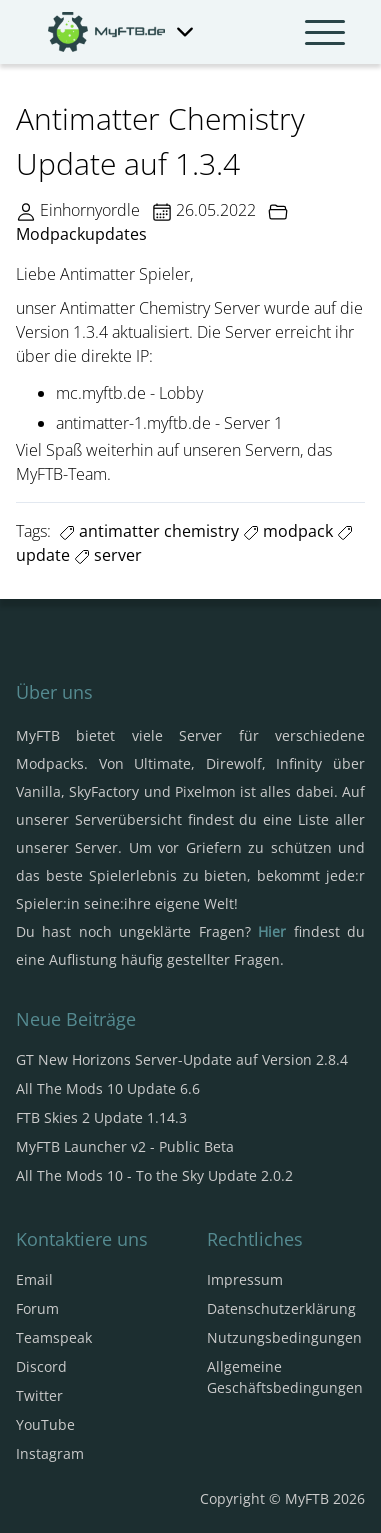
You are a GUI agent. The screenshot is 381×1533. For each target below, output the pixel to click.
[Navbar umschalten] (325, 32)
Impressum (245, 1279)
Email (34, 1279)
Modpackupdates (81, 234)
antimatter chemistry (149, 531)
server (108, 555)
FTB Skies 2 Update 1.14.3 (101, 1117)
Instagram (50, 1453)
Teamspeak (54, 1337)
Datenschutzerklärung (281, 1308)
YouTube (45, 1424)
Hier (272, 931)
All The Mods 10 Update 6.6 (108, 1088)
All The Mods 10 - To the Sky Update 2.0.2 (154, 1175)
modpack (288, 531)
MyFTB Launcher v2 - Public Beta (125, 1146)
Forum (37, 1308)
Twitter (39, 1395)
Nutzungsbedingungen (284, 1337)
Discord (41, 1366)
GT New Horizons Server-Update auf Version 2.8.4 (182, 1059)
